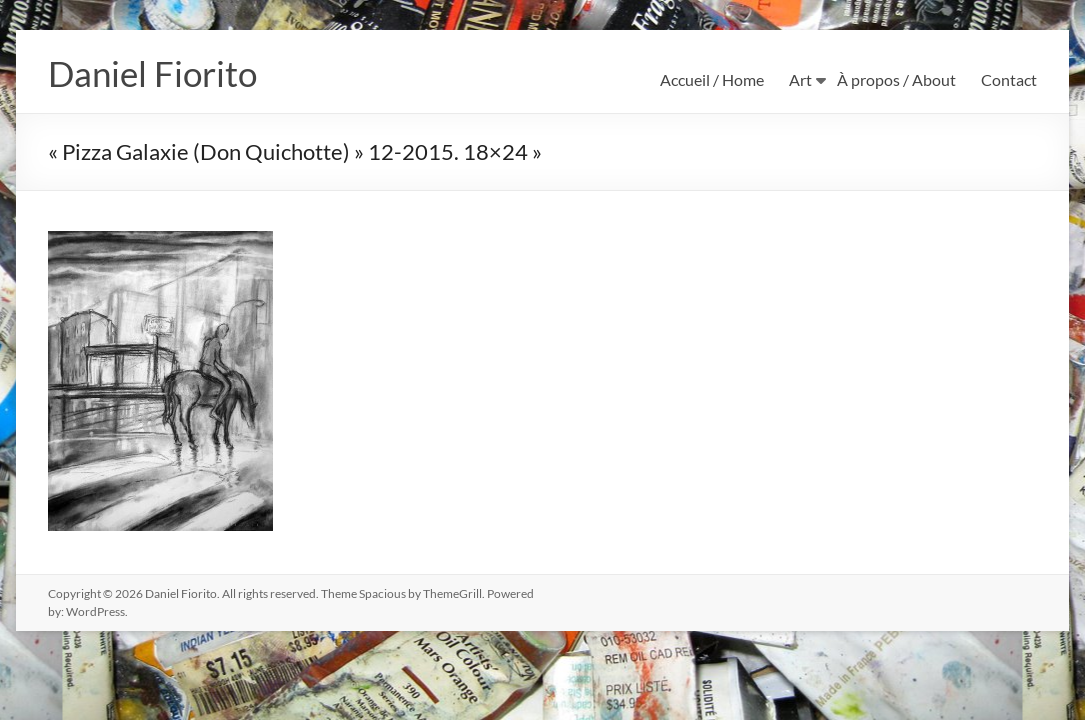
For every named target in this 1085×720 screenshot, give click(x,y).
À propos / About (896, 79)
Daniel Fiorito (155, 73)
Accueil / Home (712, 79)
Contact (1009, 79)
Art (800, 79)
